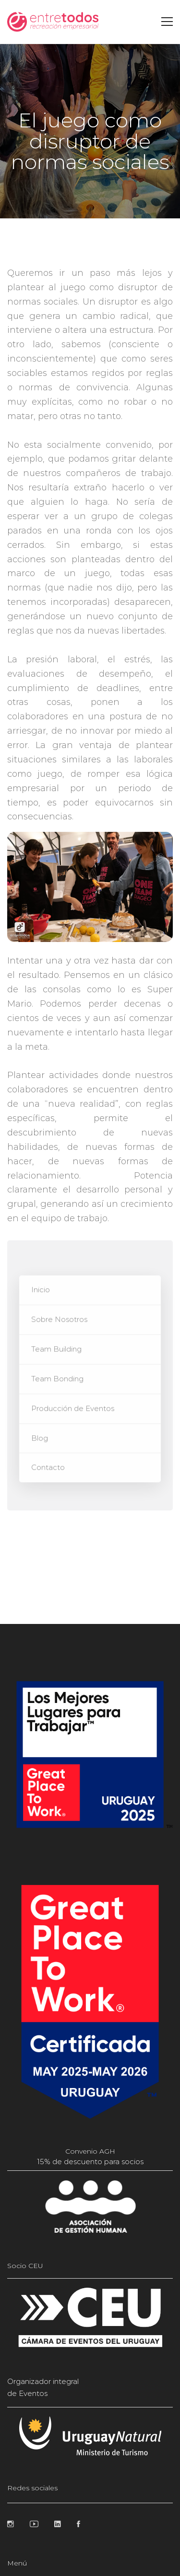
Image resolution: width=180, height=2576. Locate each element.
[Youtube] (34, 2524)
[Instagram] (10, 2524)
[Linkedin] (58, 2524)
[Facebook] (78, 2524)
